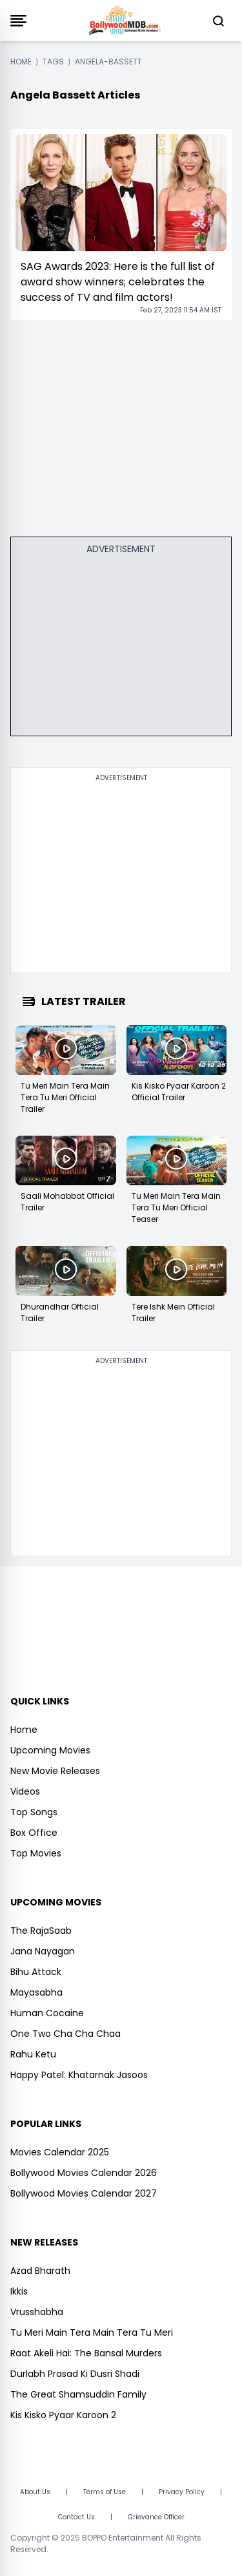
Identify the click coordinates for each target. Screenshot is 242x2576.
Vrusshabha (36, 2311)
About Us (35, 2492)
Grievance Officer (156, 2517)
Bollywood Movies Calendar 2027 (83, 2193)
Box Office (33, 1832)
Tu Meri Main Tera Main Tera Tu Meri (91, 2332)
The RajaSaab (41, 1930)
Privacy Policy (182, 2492)
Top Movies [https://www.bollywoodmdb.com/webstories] (35, 1853)
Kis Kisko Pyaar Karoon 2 (63, 2415)
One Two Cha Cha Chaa (65, 2033)
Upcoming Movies (50, 1750)
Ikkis (19, 2291)
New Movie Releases (55, 1770)
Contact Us (76, 2517)
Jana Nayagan (42, 1951)
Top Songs (33, 1812)
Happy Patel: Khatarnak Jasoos (79, 2074)
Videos (25, 1791)
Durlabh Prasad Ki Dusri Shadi (74, 2373)
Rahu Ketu (33, 2054)
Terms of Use (104, 2492)
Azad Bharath (40, 2270)
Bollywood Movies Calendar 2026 (83, 2172)
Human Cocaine (47, 2013)
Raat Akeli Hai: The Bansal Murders (86, 2353)
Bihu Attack (35, 1971)
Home (23, 1729)
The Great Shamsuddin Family (78, 2394)
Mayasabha (36, 1992)
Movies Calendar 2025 (59, 2152)
